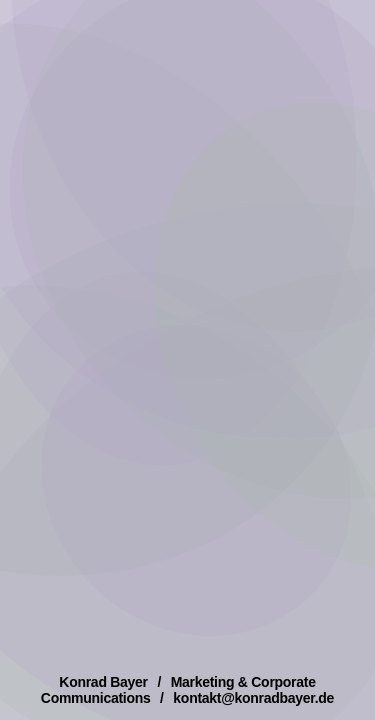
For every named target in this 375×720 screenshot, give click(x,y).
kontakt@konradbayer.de (253, 698)
